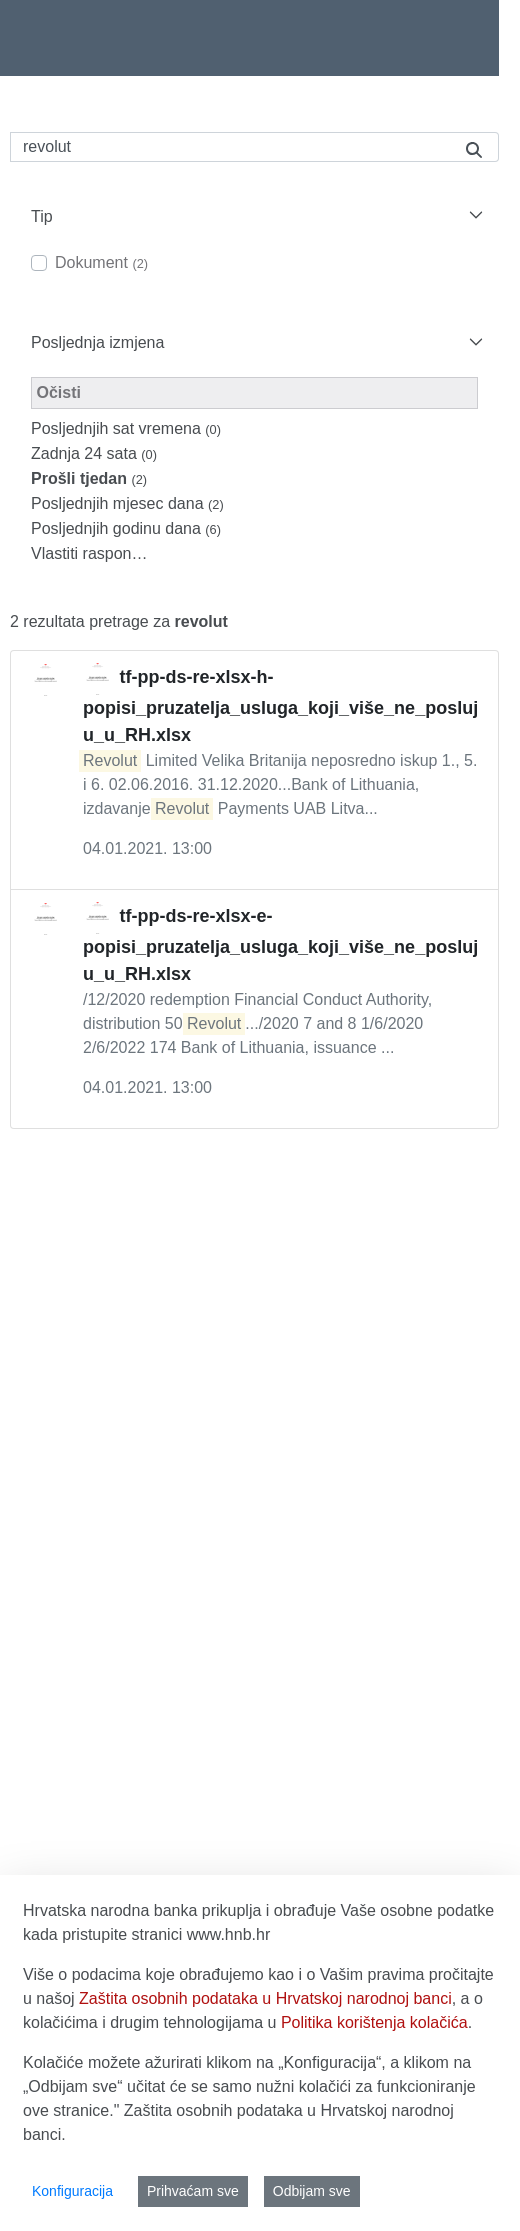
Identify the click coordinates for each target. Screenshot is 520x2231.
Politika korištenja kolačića (374, 2022)
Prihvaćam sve (193, 2191)
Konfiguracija (72, 2191)
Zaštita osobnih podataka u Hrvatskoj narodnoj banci (265, 1998)
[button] (254, 216)
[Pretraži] (230, 147)
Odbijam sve (312, 2191)
